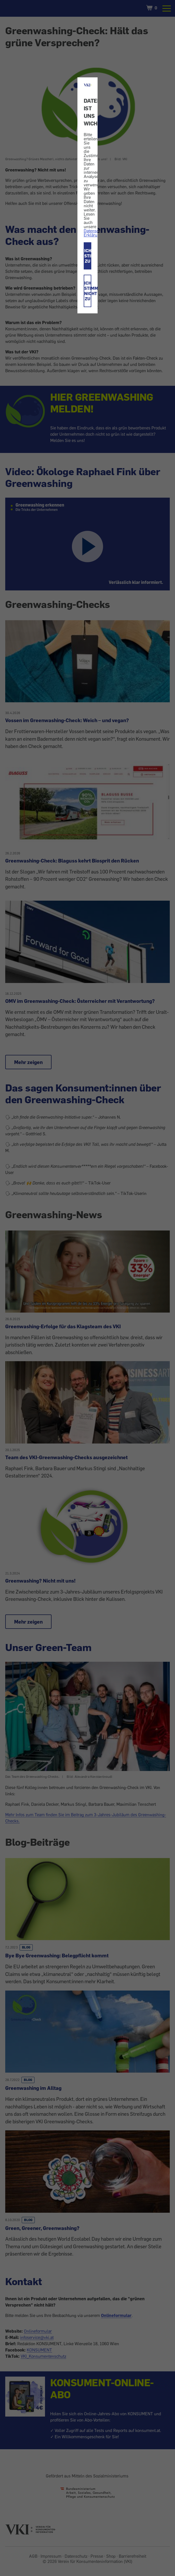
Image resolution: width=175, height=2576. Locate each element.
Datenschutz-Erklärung (96, 233)
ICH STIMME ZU (88, 256)
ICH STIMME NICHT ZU (88, 290)
